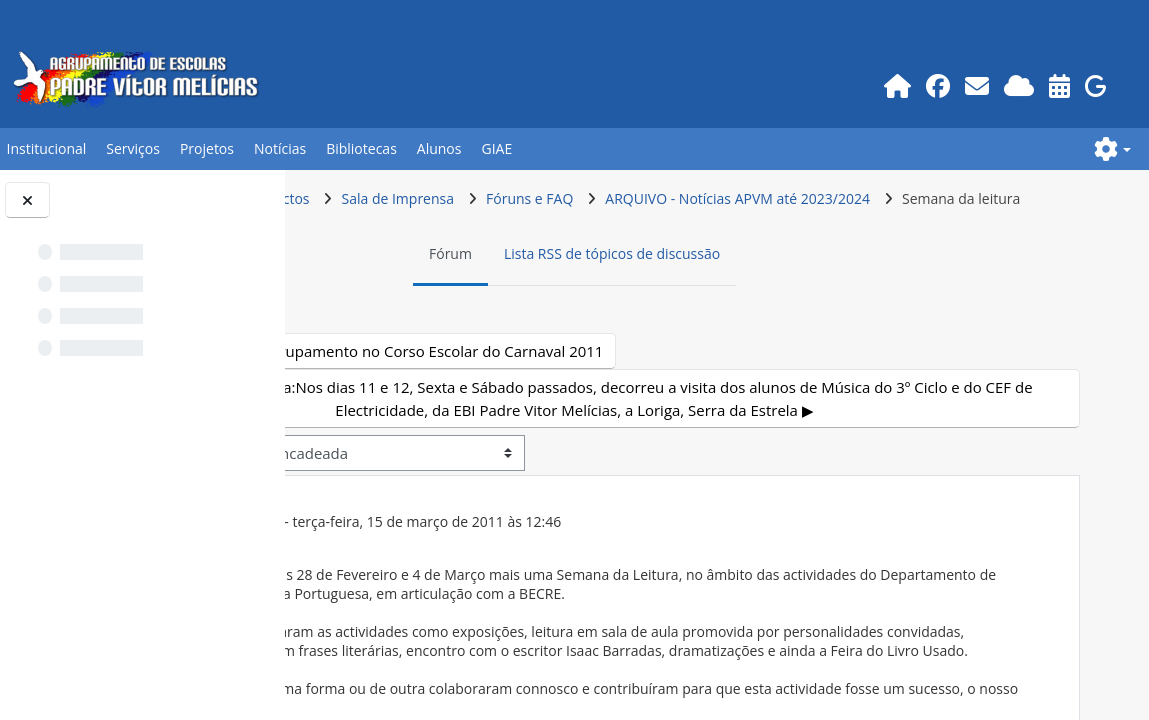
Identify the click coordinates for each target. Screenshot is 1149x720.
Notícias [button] (280, 148)
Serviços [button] (133, 148)
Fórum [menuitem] (582, 291)
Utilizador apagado (481, 559)
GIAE (496, 148)
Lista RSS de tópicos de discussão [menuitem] (744, 291)
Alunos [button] (439, 148)
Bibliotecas (361, 148)
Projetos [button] (207, 148)
